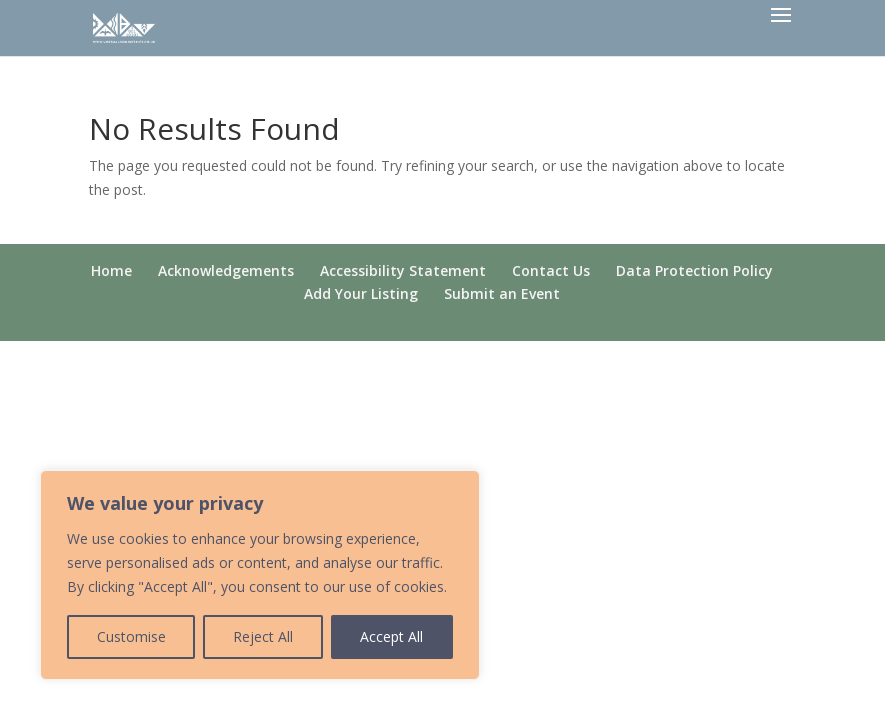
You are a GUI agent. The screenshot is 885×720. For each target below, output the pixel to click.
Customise (131, 636)
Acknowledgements (226, 270)
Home (111, 270)
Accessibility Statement (403, 270)
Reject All (263, 636)
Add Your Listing (361, 293)
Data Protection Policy (694, 270)
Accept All (391, 636)
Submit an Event (502, 293)
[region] (260, 575)
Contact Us (551, 270)
